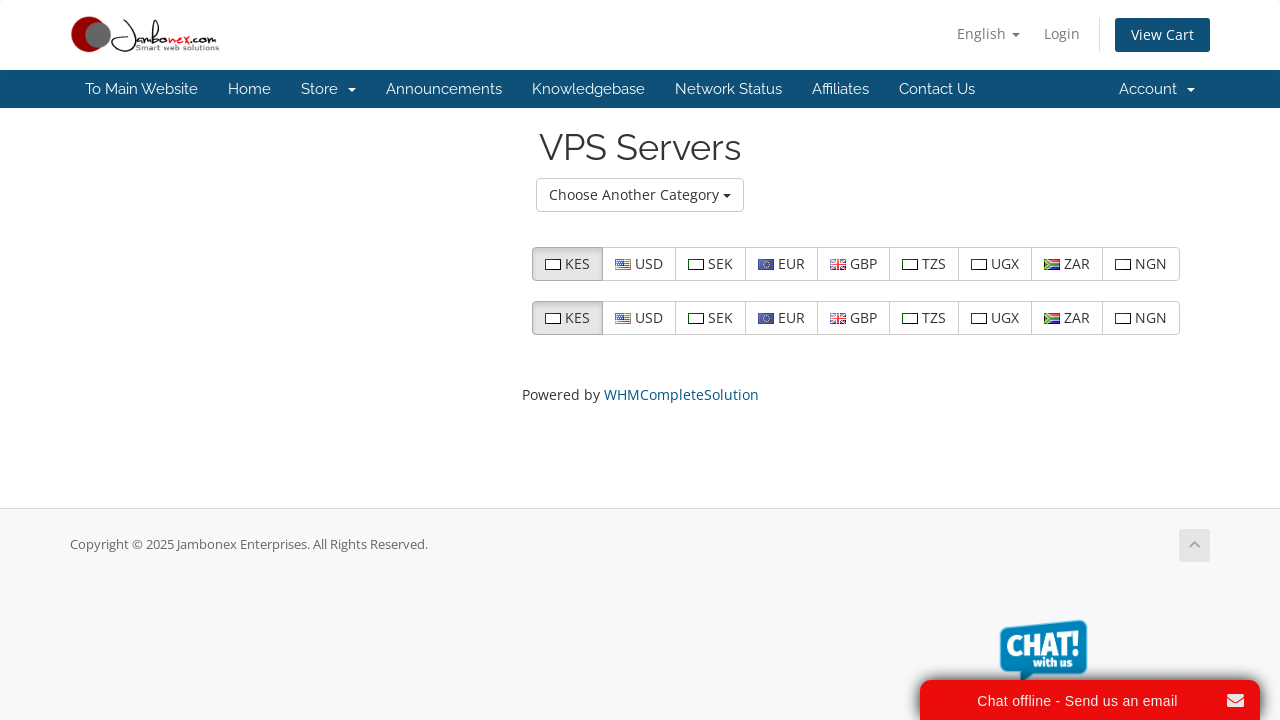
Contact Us (937, 89)
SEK (710, 263)
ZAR (1067, 263)
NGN (1141, 263)
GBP (853, 263)
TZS (924, 263)
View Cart (1162, 34)
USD (639, 263)
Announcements (444, 89)
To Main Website (141, 89)
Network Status (728, 89)
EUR (781, 263)
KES (567, 263)
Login (1062, 33)
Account (1157, 89)
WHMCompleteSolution (681, 394)
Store (328, 89)
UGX (995, 263)
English (988, 33)
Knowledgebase (588, 89)
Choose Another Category (640, 194)
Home (249, 89)
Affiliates (840, 89)
